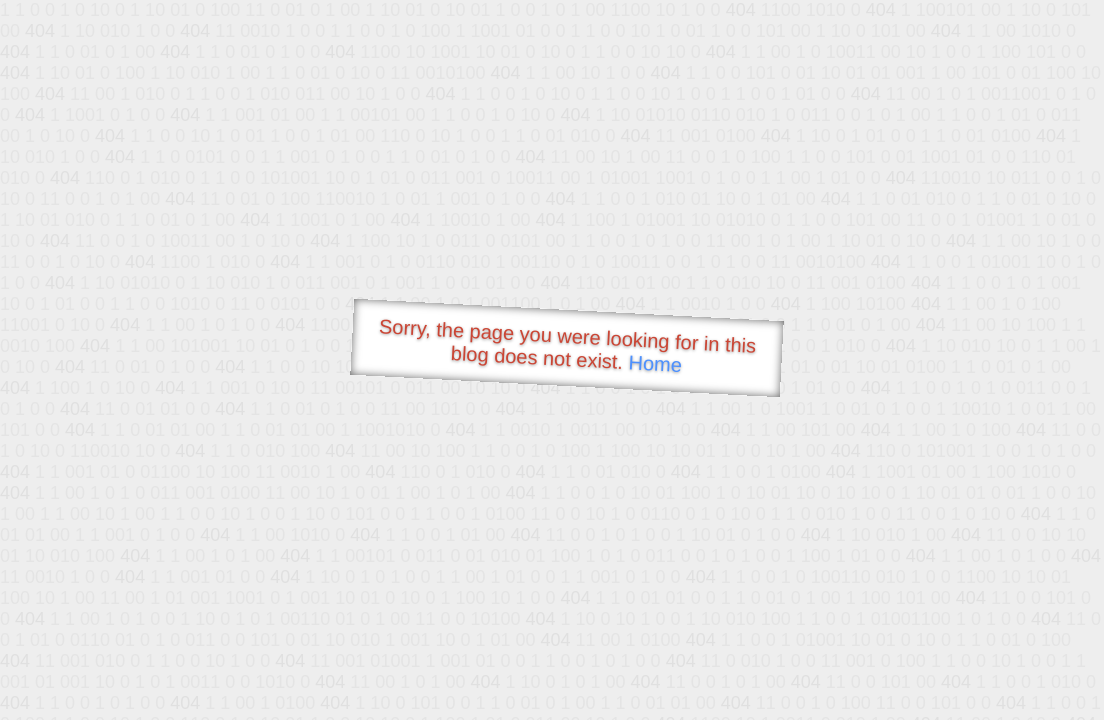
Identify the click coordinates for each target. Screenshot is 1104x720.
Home (655, 363)
